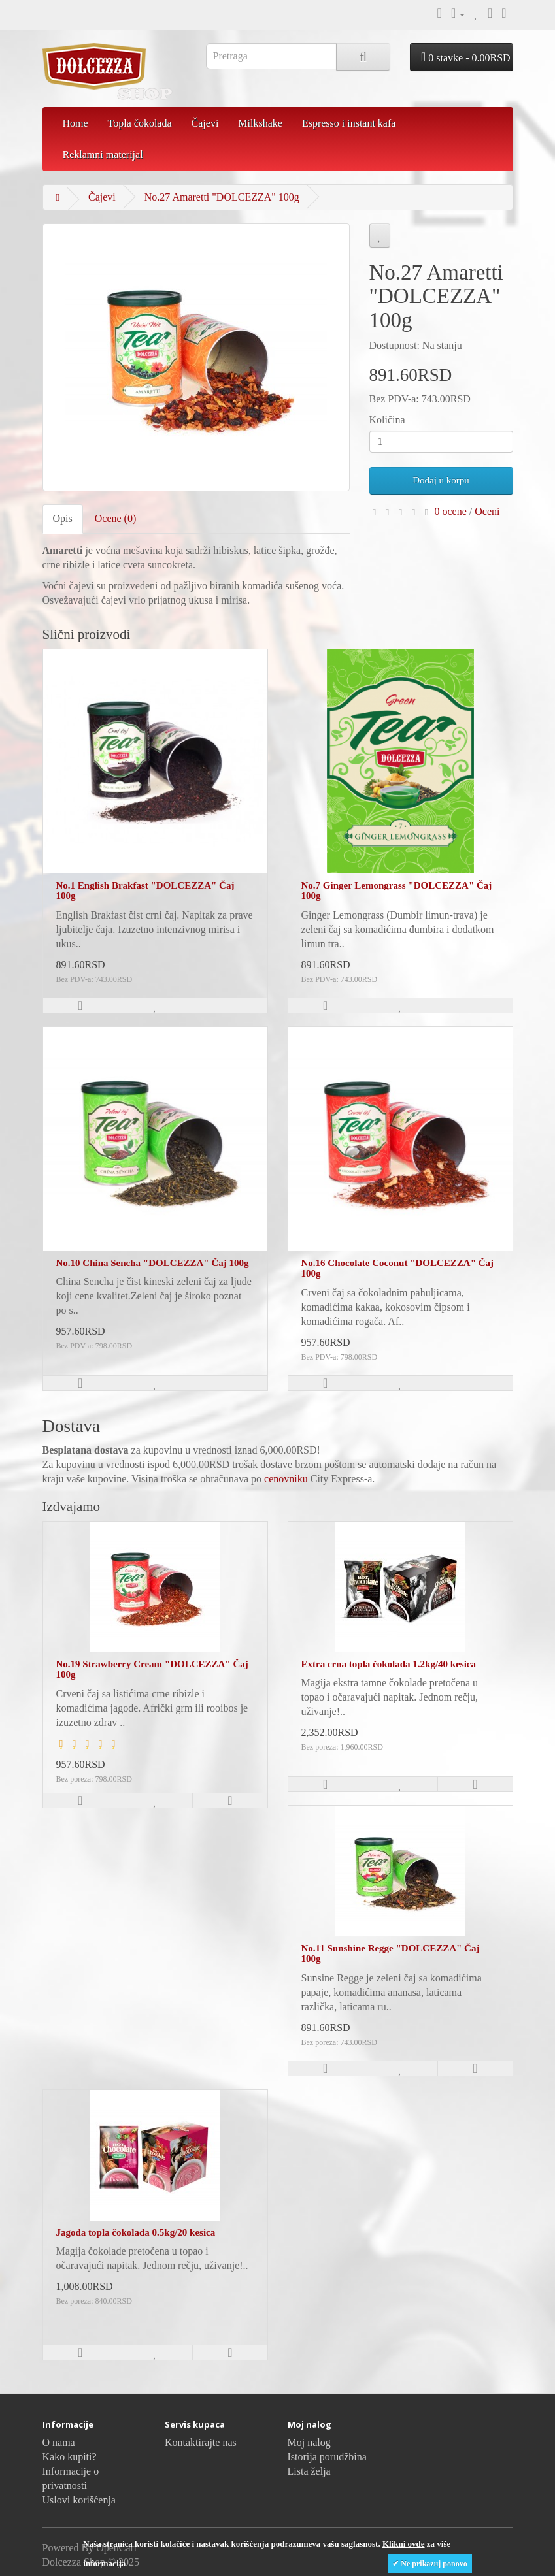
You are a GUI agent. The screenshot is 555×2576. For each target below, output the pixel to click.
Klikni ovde (403, 2544)
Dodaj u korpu (440, 480)
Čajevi (205, 123)
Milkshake (260, 123)
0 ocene (451, 511)
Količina (387, 419)
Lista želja (309, 2471)
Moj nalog (309, 2442)
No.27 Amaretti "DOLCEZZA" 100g (221, 197)
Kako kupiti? (69, 2456)
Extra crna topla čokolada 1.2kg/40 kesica (389, 1664)
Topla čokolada (140, 123)
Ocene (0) (116, 518)
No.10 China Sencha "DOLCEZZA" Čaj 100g (152, 1263)
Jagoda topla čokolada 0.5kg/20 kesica (136, 2232)
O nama (58, 2442)
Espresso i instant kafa (349, 123)
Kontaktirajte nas (201, 2442)
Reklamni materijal (103, 154)
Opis (63, 518)
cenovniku (286, 1478)
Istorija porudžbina (327, 2456)
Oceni (487, 511)
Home (75, 123)
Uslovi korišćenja (79, 2499)
